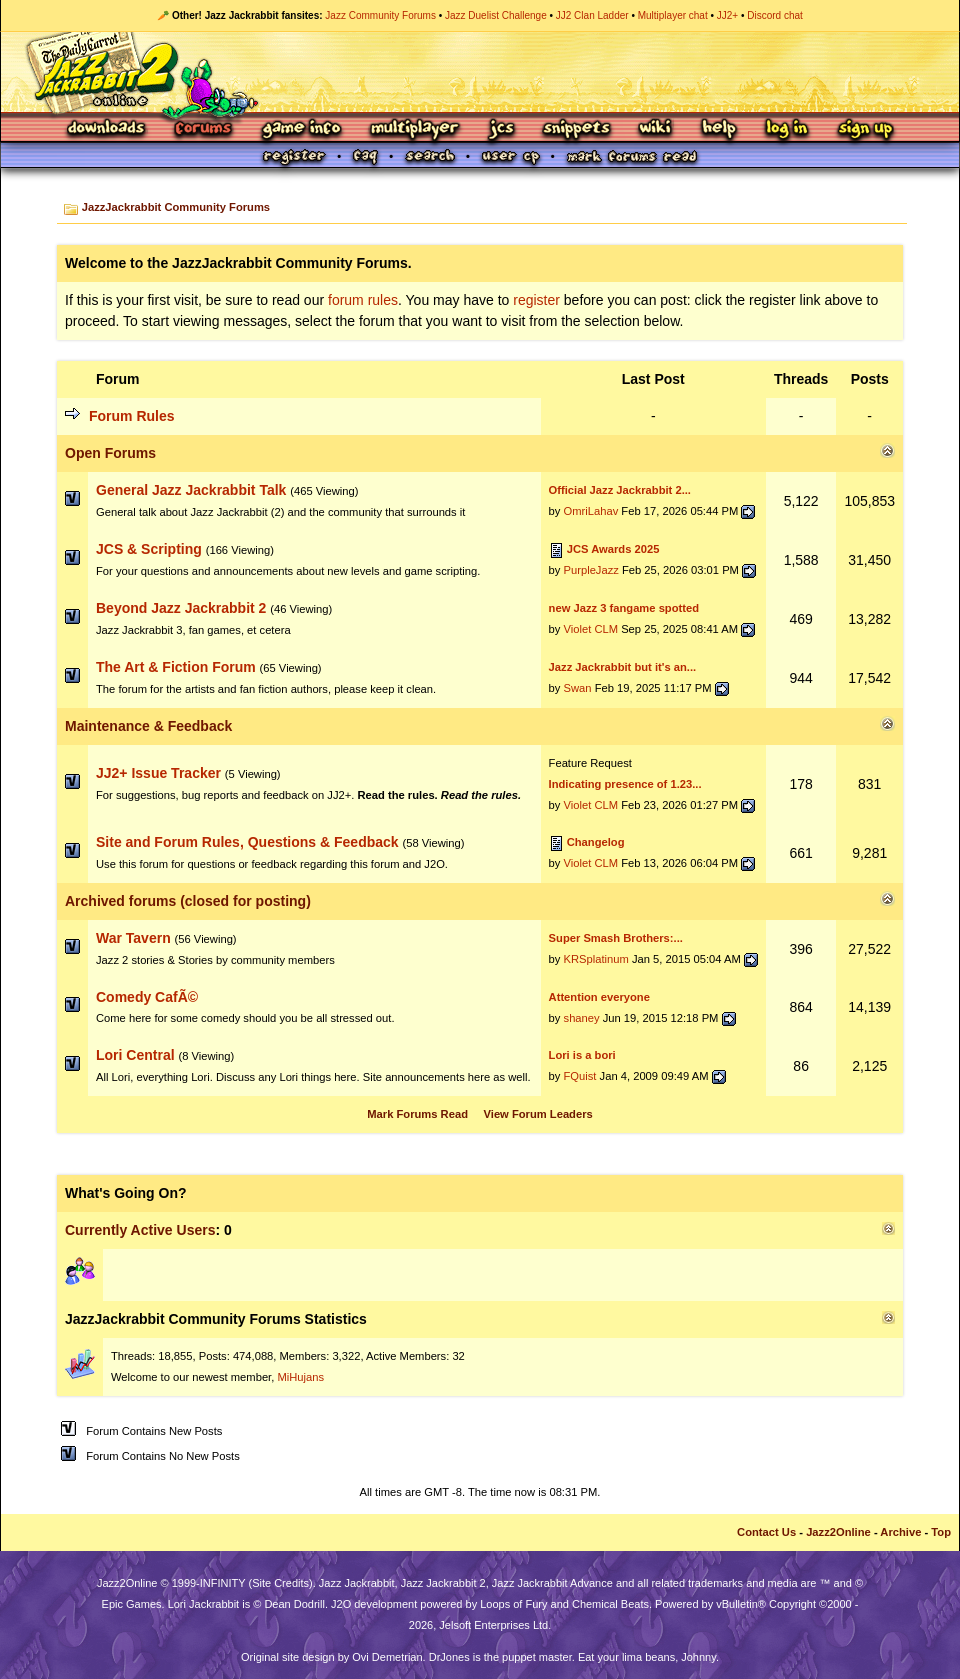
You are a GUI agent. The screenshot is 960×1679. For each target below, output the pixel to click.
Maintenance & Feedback (148, 726)
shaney (582, 1018)
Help (719, 129)
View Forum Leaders (538, 1114)
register (536, 300)
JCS (501, 129)
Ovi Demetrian (387, 1657)
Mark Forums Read (417, 1114)
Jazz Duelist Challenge (496, 15)
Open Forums (110, 453)
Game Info (301, 129)
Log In (787, 129)
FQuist (580, 1076)
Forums (204, 129)
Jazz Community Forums (380, 15)
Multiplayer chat (673, 15)
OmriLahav (591, 511)
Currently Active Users (140, 1230)
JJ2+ (727, 15)
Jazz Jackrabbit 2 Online (479, 72)
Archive (900, 1532)
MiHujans (300, 1377)
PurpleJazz (591, 570)
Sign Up (865, 129)
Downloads (107, 129)
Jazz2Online (838, 1532)
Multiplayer (414, 129)
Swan (578, 688)
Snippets (577, 129)
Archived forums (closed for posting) (188, 901)
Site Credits (280, 1583)
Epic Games (132, 1604)
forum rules (363, 300)
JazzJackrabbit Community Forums (176, 207)
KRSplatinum (596, 959)
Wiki (656, 129)
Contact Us (766, 1532)
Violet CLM (591, 629)
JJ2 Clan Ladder (592, 15)
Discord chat (775, 15)
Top (941, 1532)
